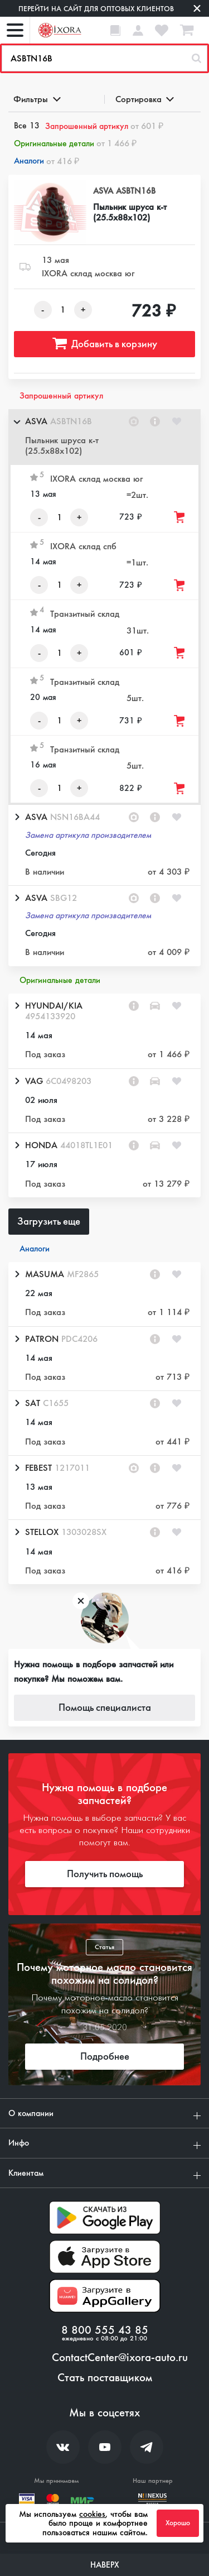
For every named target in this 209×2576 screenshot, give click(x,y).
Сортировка (144, 99)
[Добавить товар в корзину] (180, 517)
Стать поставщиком (104, 2377)
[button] (104, 437)
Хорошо (178, 2523)
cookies (92, 2514)
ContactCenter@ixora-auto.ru (120, 2357)
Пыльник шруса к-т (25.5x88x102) (130, 212)
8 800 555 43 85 (104, 2330)
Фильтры (36, 99)
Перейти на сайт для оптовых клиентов (96, 8)
